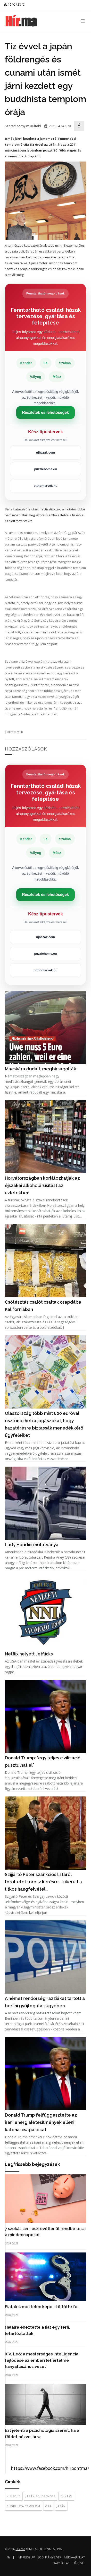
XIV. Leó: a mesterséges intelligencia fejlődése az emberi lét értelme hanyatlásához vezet (41, 2360)
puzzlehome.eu (45, 469)
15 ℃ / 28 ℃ (14, 4)
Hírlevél (79, 2563)
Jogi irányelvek (49, 2557)
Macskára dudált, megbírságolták (40, 1068)
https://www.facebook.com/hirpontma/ (50, 2468)
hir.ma (20, 2549)
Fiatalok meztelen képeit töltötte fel (42, 2306)
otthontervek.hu (45, 485)
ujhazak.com (45, 452)
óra (48, 2506)
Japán (61, 2506)
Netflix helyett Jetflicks (29, 1653)
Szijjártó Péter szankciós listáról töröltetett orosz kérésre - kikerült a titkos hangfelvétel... (43, 1882)
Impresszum (26, 2557)
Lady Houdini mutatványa (31, 1544)
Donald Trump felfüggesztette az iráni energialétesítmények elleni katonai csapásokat (41, 2122)
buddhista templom (23, 2506)
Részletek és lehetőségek (45, 412)
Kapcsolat (61, 2563)
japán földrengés (40, 2496)
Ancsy (21, 126)
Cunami (66, 2496)
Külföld (35, 126)
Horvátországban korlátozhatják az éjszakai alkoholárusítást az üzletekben (42, 1185)
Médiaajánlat (74, 2557)
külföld (14, 2496)
